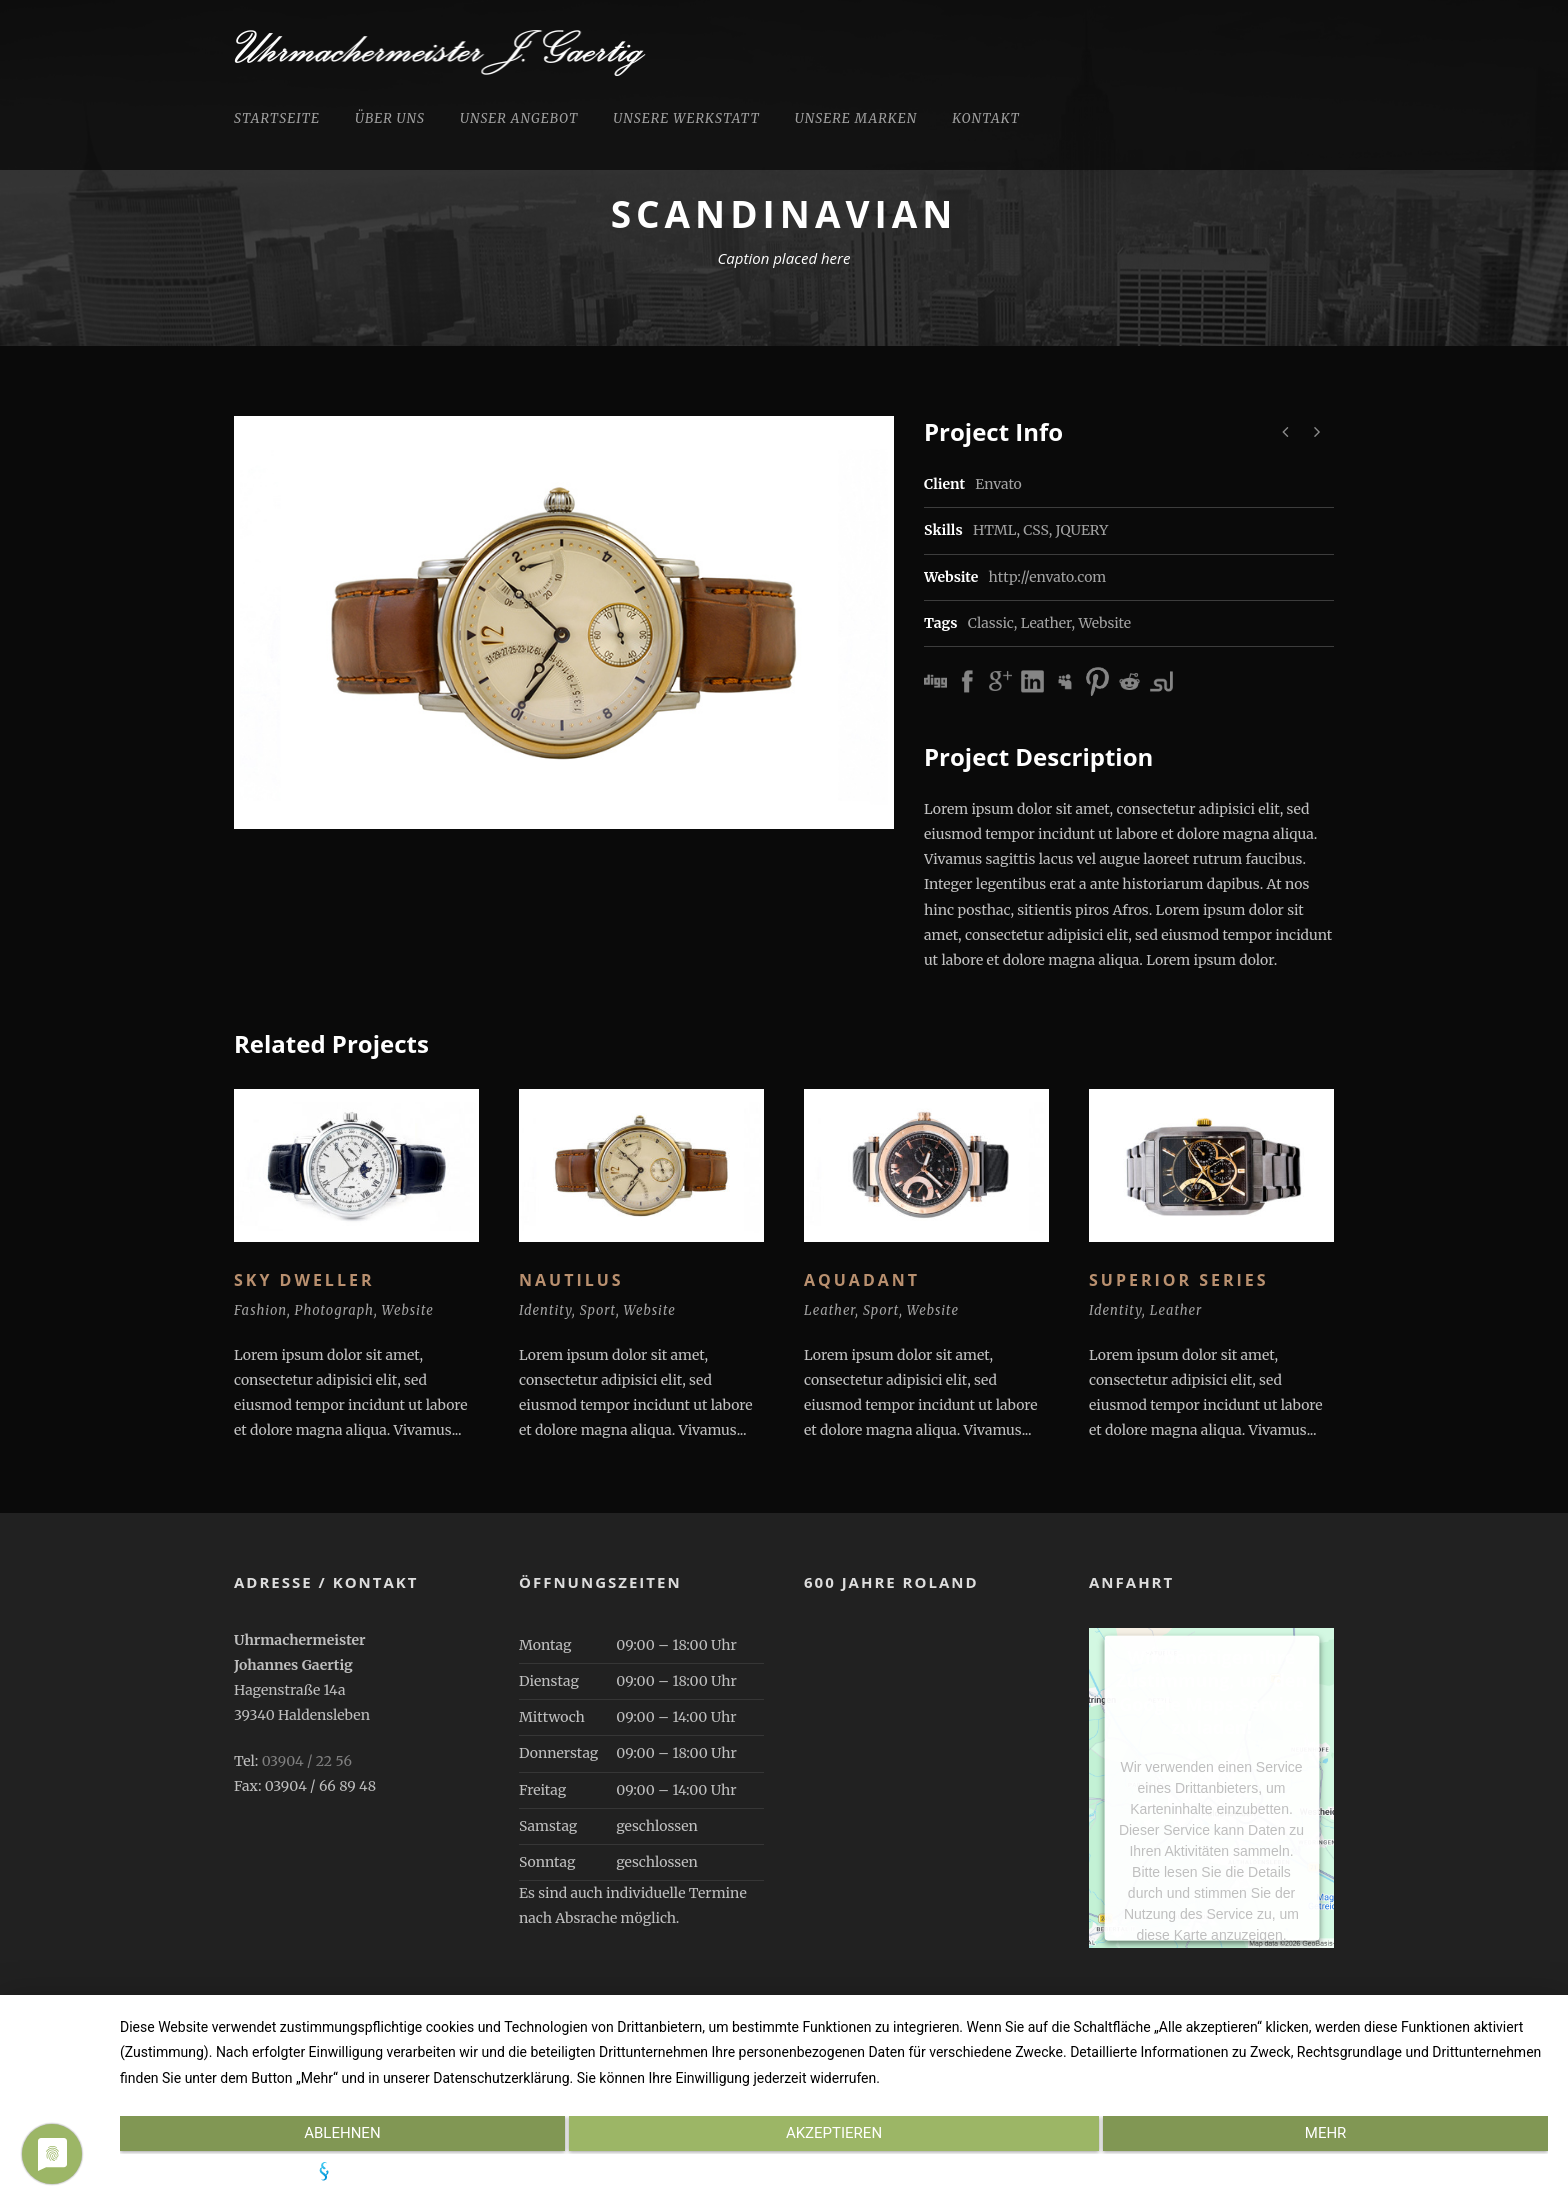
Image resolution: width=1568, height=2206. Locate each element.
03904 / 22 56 (307, 1761)
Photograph (334, 1310)
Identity (545, 1310)
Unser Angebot (519, 118)
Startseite (277, 118)
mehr (1335, 2137)
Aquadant (862, 1280)
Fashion (260, 1310)
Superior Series (1179, 1280)
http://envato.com (1048, 577)
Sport (598, 1310)
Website (1104, 623)
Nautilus (571, 1280)
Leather (1046, 623)
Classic (991, 623)
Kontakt (985, 118)
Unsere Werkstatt (686, 118)
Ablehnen (333, 2137)
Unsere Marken (856, 118)
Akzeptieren (834, 2137)
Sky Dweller (304, 1280)
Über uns (390, 118)
